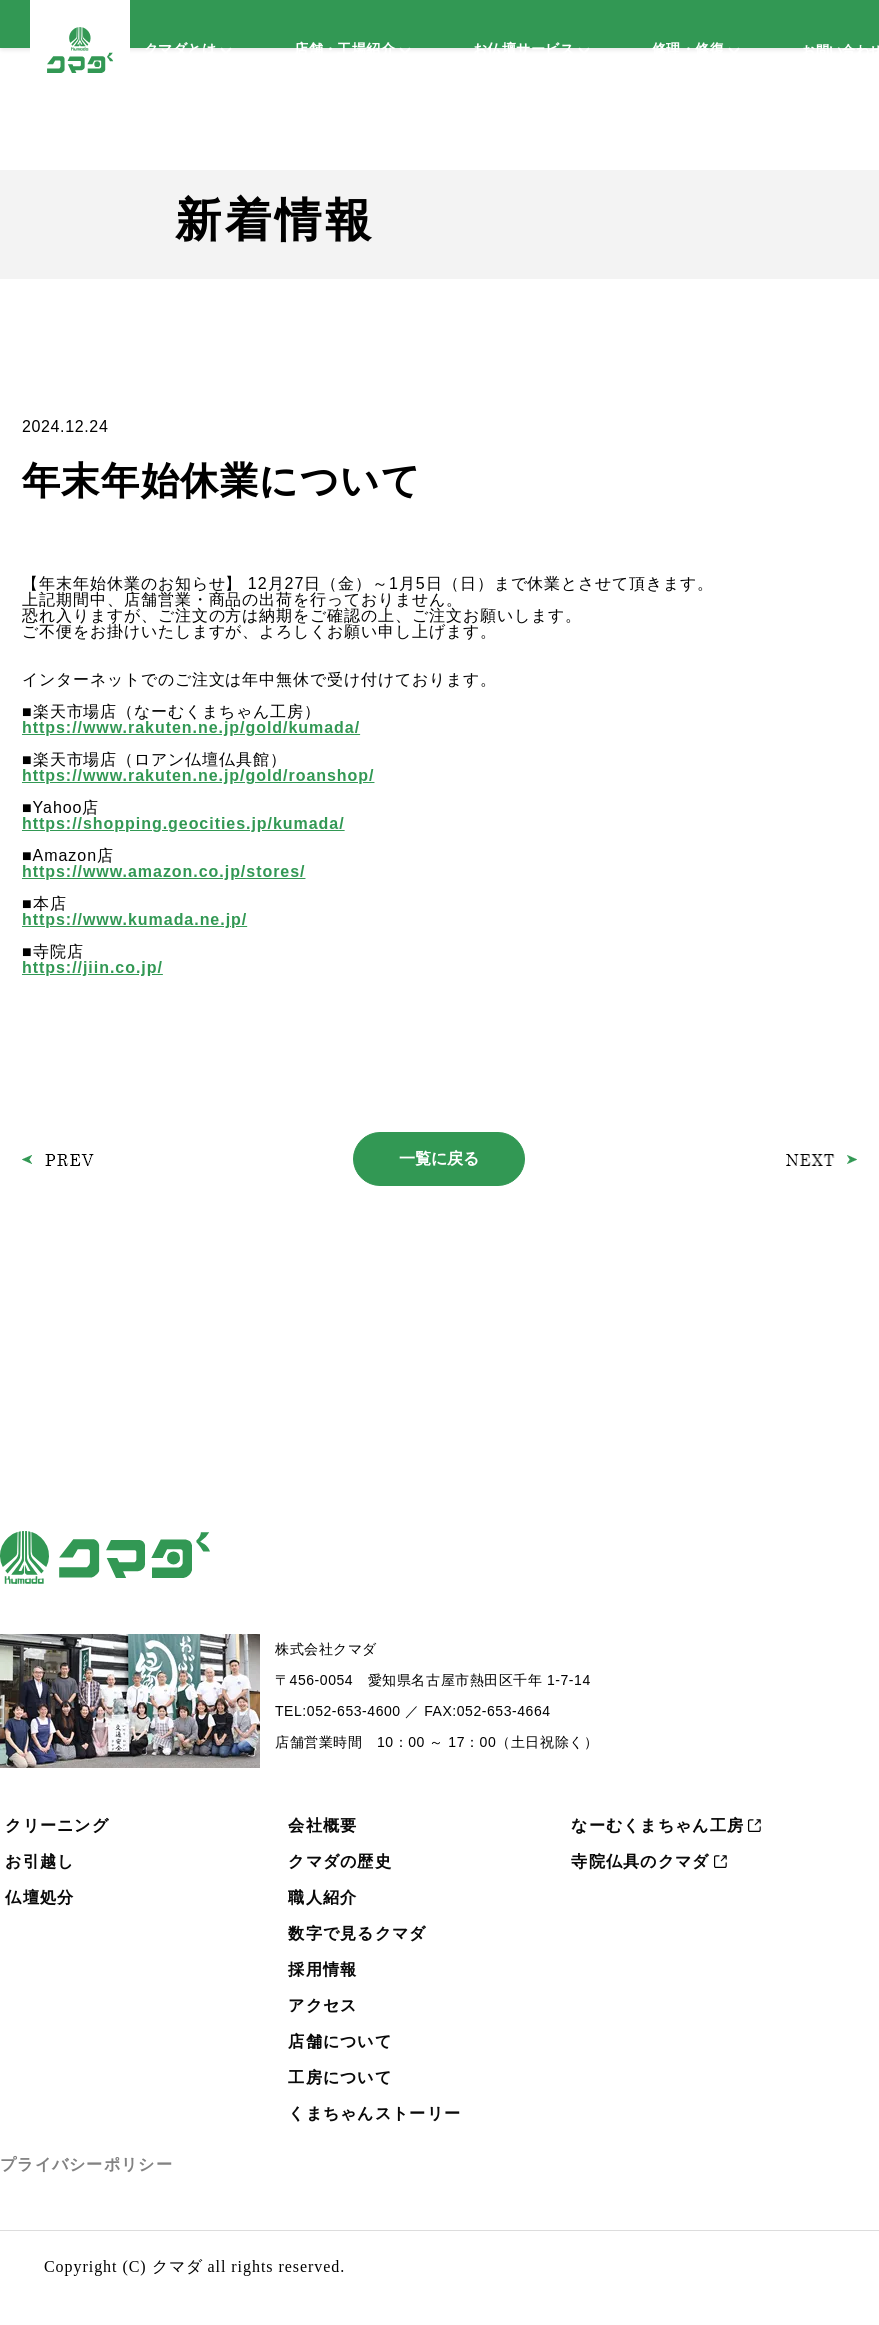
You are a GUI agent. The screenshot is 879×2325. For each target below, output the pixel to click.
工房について (340, 2077)
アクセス (322, 2005)
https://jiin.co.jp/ (92, 967)
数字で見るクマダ (357, 1933)
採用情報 (322, 1969)
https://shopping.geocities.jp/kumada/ (183, 823)
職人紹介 (322, 1897)
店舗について (340, 2041)
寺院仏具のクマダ (640, 1861)
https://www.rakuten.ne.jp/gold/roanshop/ (198, 775)
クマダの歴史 (340, 1861)
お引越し (39, 1861)
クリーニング (57, 1825)
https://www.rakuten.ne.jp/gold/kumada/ (191, 727)
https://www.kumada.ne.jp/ (134, 919)
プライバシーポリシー (86, 2164)
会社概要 (322, 1825)
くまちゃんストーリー (374, 2113)
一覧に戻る (439, 1158)
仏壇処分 (39, 1897)
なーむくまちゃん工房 (657, 1825)
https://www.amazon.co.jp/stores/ (164, 871)
